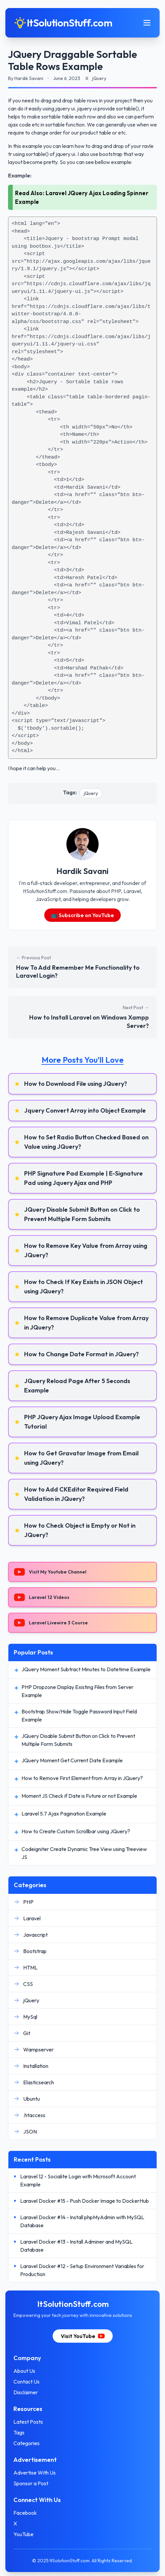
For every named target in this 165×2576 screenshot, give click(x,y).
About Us (24, 2370)
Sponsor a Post (30, 2483)
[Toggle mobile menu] (147, 22)
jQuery (91, 793)
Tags (18, 2432)
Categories (26, 2443)
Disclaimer (25, 2392)
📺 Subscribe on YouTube (82, 915)
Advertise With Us (34, 2472)
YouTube (23, 2534)
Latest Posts (28, 2421)
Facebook (25, 2512)
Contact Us (26, 2381)
